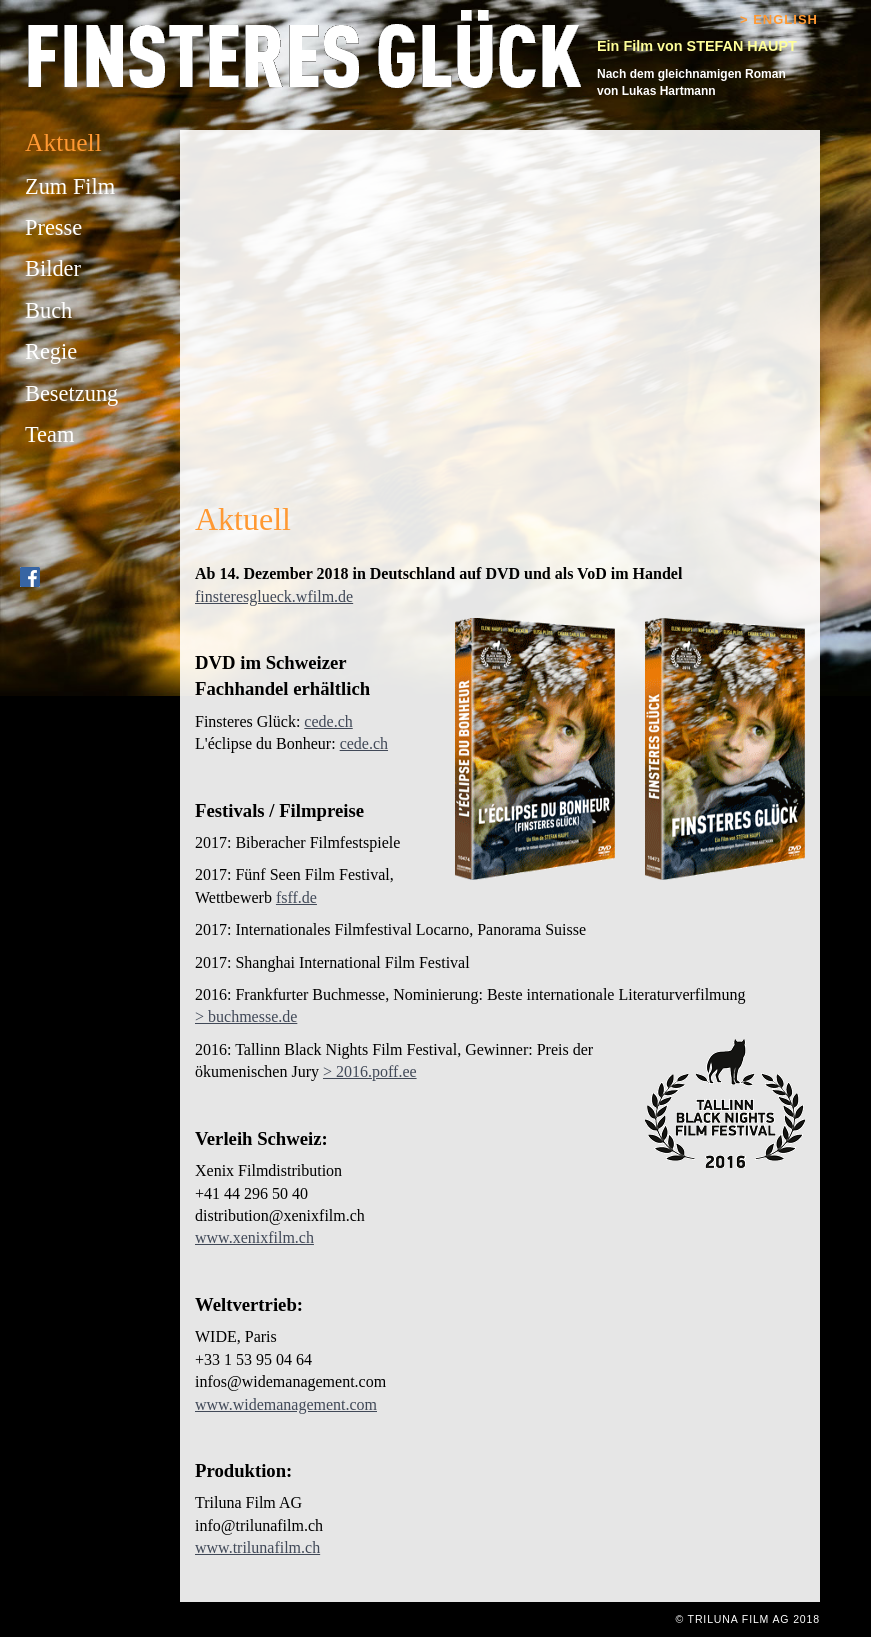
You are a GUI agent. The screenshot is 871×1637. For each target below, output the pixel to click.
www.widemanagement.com (286, 1404)
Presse (53, 227)
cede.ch (328, 721)
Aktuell (63, 142)
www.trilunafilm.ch (257, 1547)
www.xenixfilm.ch (254, 1237)
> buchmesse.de (246, 1016)
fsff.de (296, 897)
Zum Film (70, 186)
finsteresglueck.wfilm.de (274, 596)
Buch (48, 310)
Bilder (53, 268)
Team (49, 434)
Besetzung (71, 393)
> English (779, 19)
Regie (51, 351)
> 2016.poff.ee (370, 1071)
